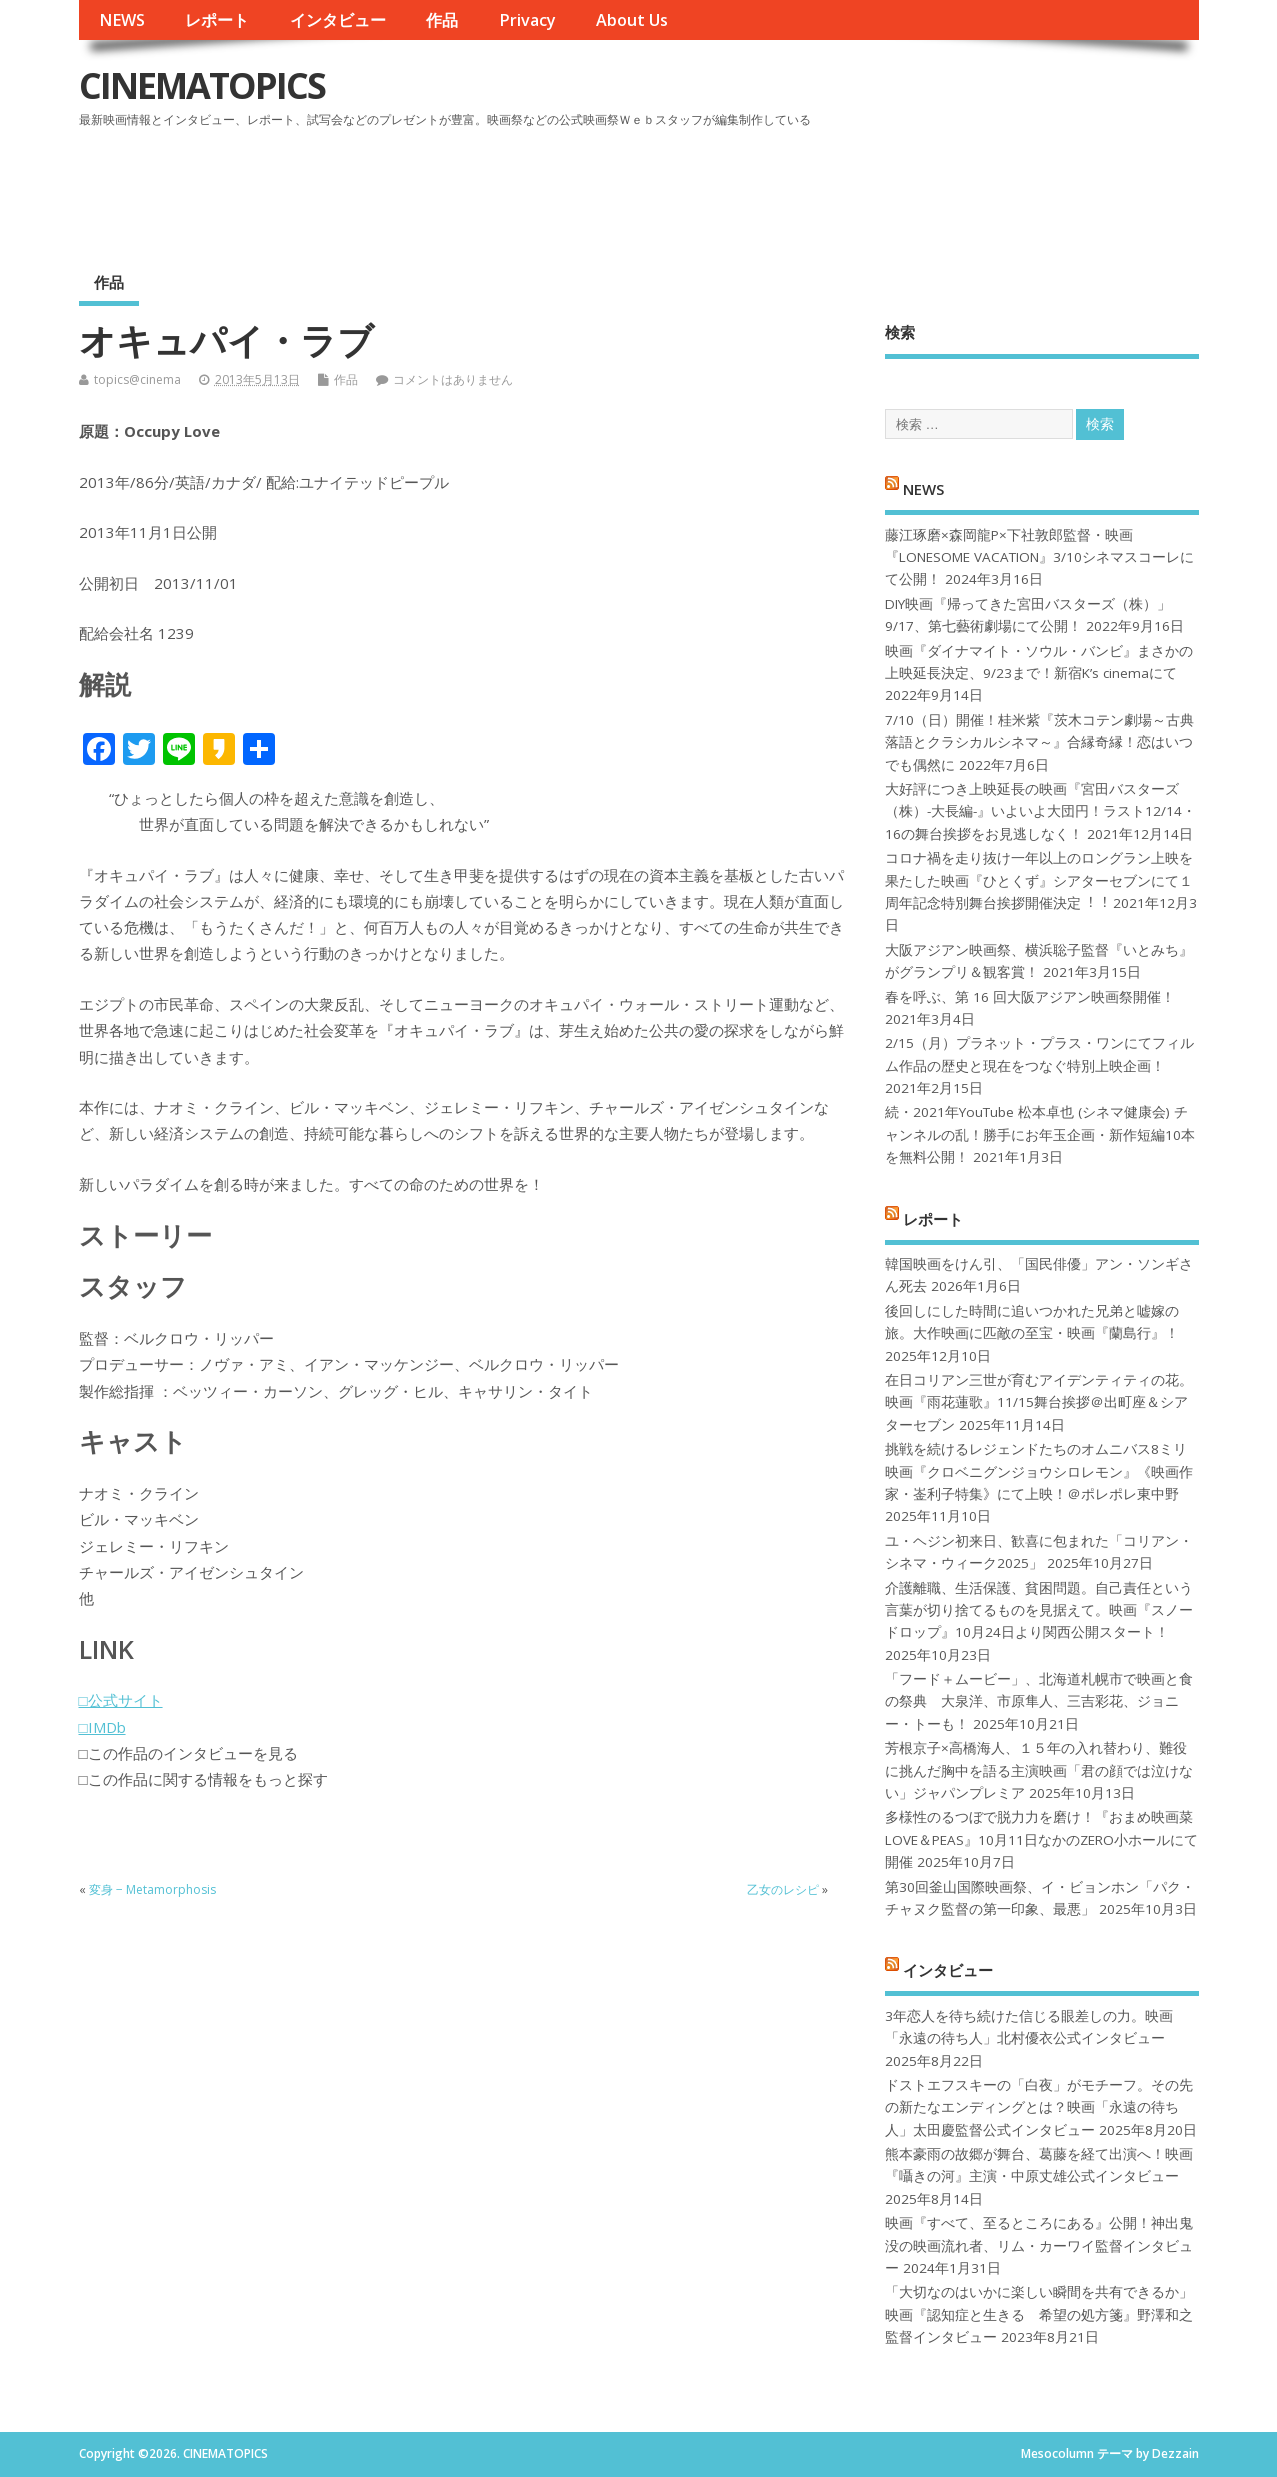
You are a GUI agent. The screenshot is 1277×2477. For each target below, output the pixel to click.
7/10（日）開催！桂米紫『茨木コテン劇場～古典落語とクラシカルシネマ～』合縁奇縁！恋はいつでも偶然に (1039, 742)
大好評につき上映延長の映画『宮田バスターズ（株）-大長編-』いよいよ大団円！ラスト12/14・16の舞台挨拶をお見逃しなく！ (1040, 811)
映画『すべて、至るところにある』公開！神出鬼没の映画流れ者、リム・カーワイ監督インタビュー (1039, 2245)
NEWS (122, 20)
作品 (442, 20)
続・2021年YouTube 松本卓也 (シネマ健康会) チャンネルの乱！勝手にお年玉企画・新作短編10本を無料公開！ (1040, 1134)
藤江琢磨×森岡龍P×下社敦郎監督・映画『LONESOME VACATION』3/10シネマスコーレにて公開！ (1039, 557)
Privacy (527, 20)
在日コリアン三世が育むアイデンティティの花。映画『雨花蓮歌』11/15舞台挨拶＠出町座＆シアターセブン (1039, 1402)
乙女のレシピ (783, 1889)
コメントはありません (453, 379)
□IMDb (102, 1727)
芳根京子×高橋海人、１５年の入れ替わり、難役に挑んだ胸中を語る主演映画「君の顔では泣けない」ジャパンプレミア (1039, 1770)
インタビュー (338, 20)
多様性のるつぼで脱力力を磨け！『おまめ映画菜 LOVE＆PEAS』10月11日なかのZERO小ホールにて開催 (1041, 1839)
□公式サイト (121, 1700)
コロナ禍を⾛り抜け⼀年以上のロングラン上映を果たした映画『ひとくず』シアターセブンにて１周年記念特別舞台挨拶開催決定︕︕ (1039, 880)
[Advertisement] (818, 189)
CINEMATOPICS (202, 85)
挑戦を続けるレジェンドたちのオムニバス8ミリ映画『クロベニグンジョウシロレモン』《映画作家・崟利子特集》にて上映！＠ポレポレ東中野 (1039, 1471)
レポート (217, 20)
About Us (632, 20)
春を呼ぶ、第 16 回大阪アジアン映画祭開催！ (1030, 997)
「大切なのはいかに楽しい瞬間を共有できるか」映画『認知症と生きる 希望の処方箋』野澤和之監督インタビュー (1039, 2314)
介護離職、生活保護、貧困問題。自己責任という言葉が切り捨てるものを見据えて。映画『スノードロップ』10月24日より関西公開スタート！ (1039, 1610)
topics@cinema (137, 379)
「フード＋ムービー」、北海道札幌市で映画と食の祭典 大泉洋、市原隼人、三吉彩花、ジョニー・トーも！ (1039, 1701)
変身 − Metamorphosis (152, 1889)
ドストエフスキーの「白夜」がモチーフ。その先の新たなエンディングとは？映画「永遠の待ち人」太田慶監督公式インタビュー (1039, 2107)
